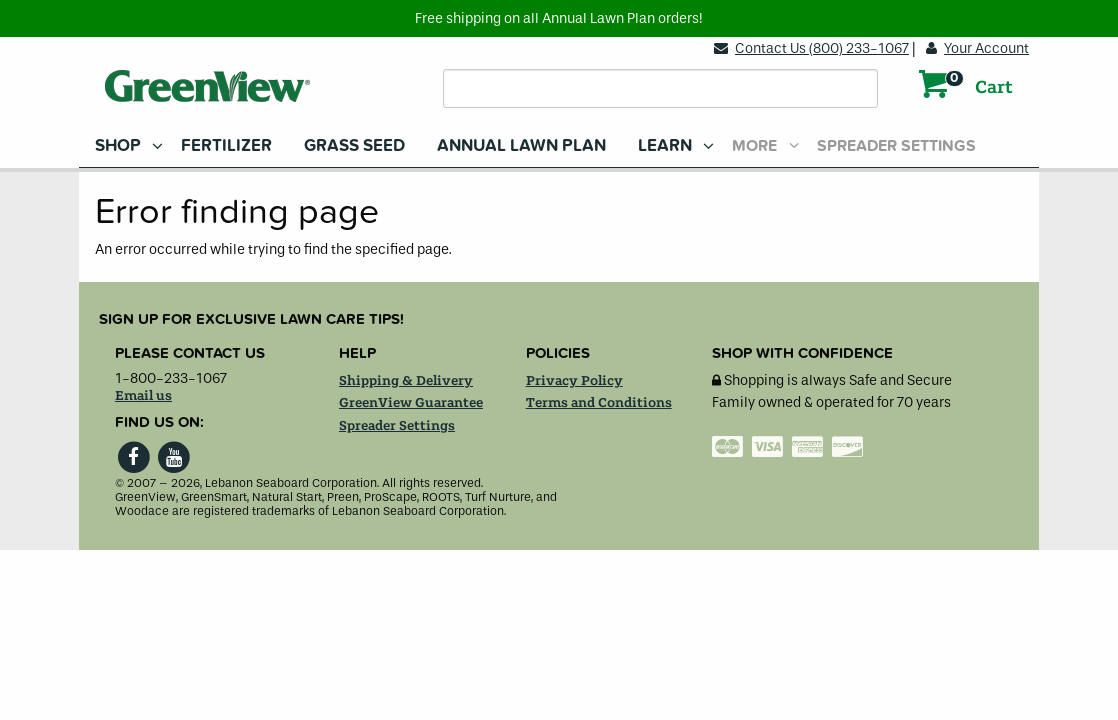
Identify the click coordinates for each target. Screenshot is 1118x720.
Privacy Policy (574, 381)
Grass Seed (354, 145)
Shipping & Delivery (406, 381)
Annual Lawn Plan (521, 145)
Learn (665, 145)
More (754, 146)
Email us (143, 396)
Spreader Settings (896, 146)
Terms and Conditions (599, 403)
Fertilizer (226, 145)
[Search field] (660, 88)
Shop (118, 145)
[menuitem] (122, 145)
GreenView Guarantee (411, 403)
